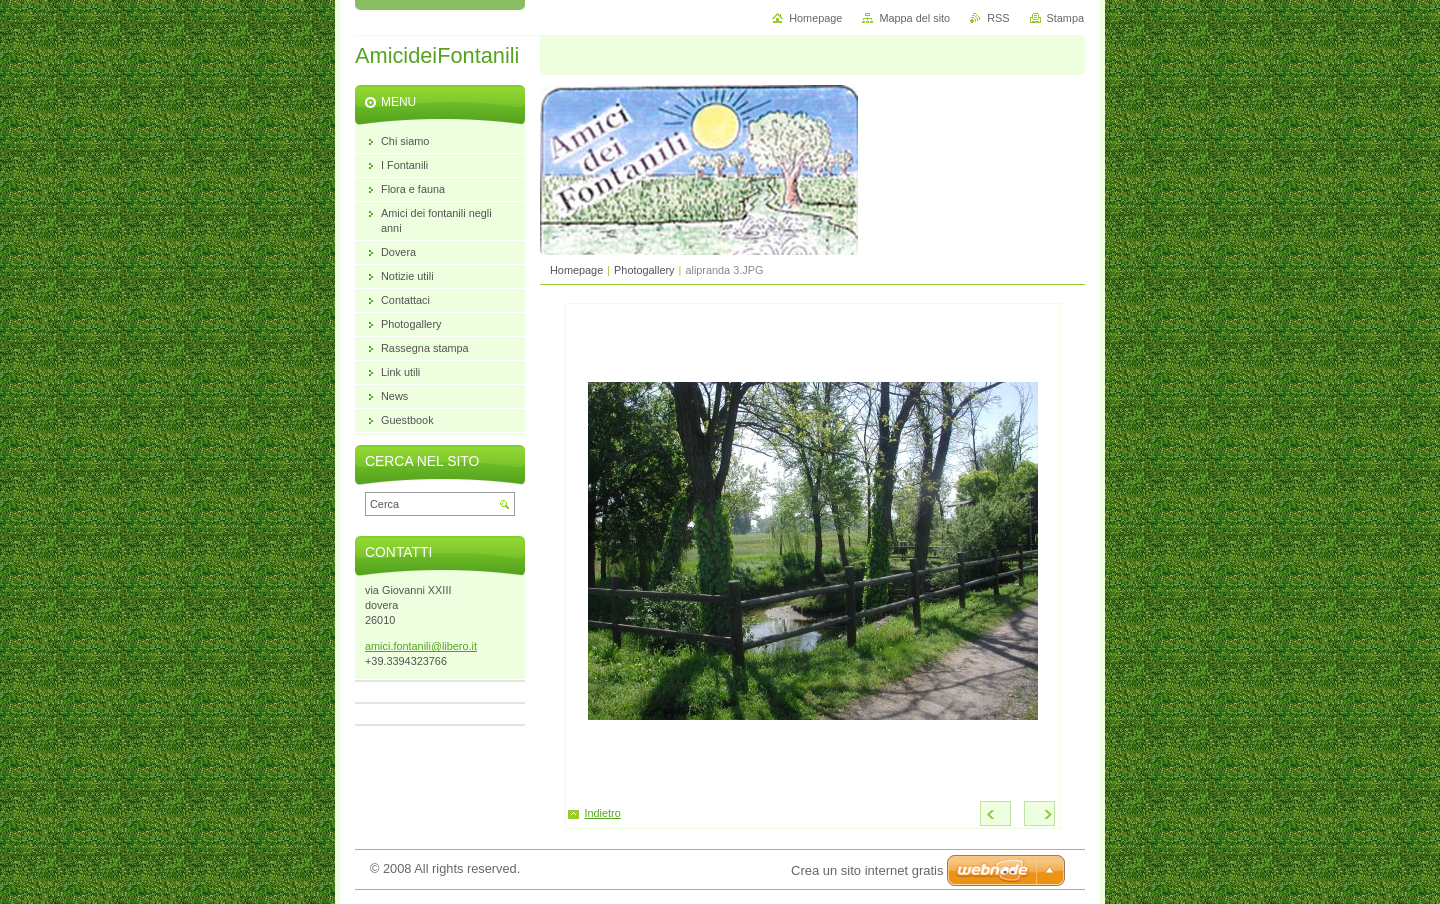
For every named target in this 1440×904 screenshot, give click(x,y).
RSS (998, 18)
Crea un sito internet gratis (867, 870)
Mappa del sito (914, 18)
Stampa (1065, 18)
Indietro (603, 813)
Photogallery (644, 270)
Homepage (576, 270)
